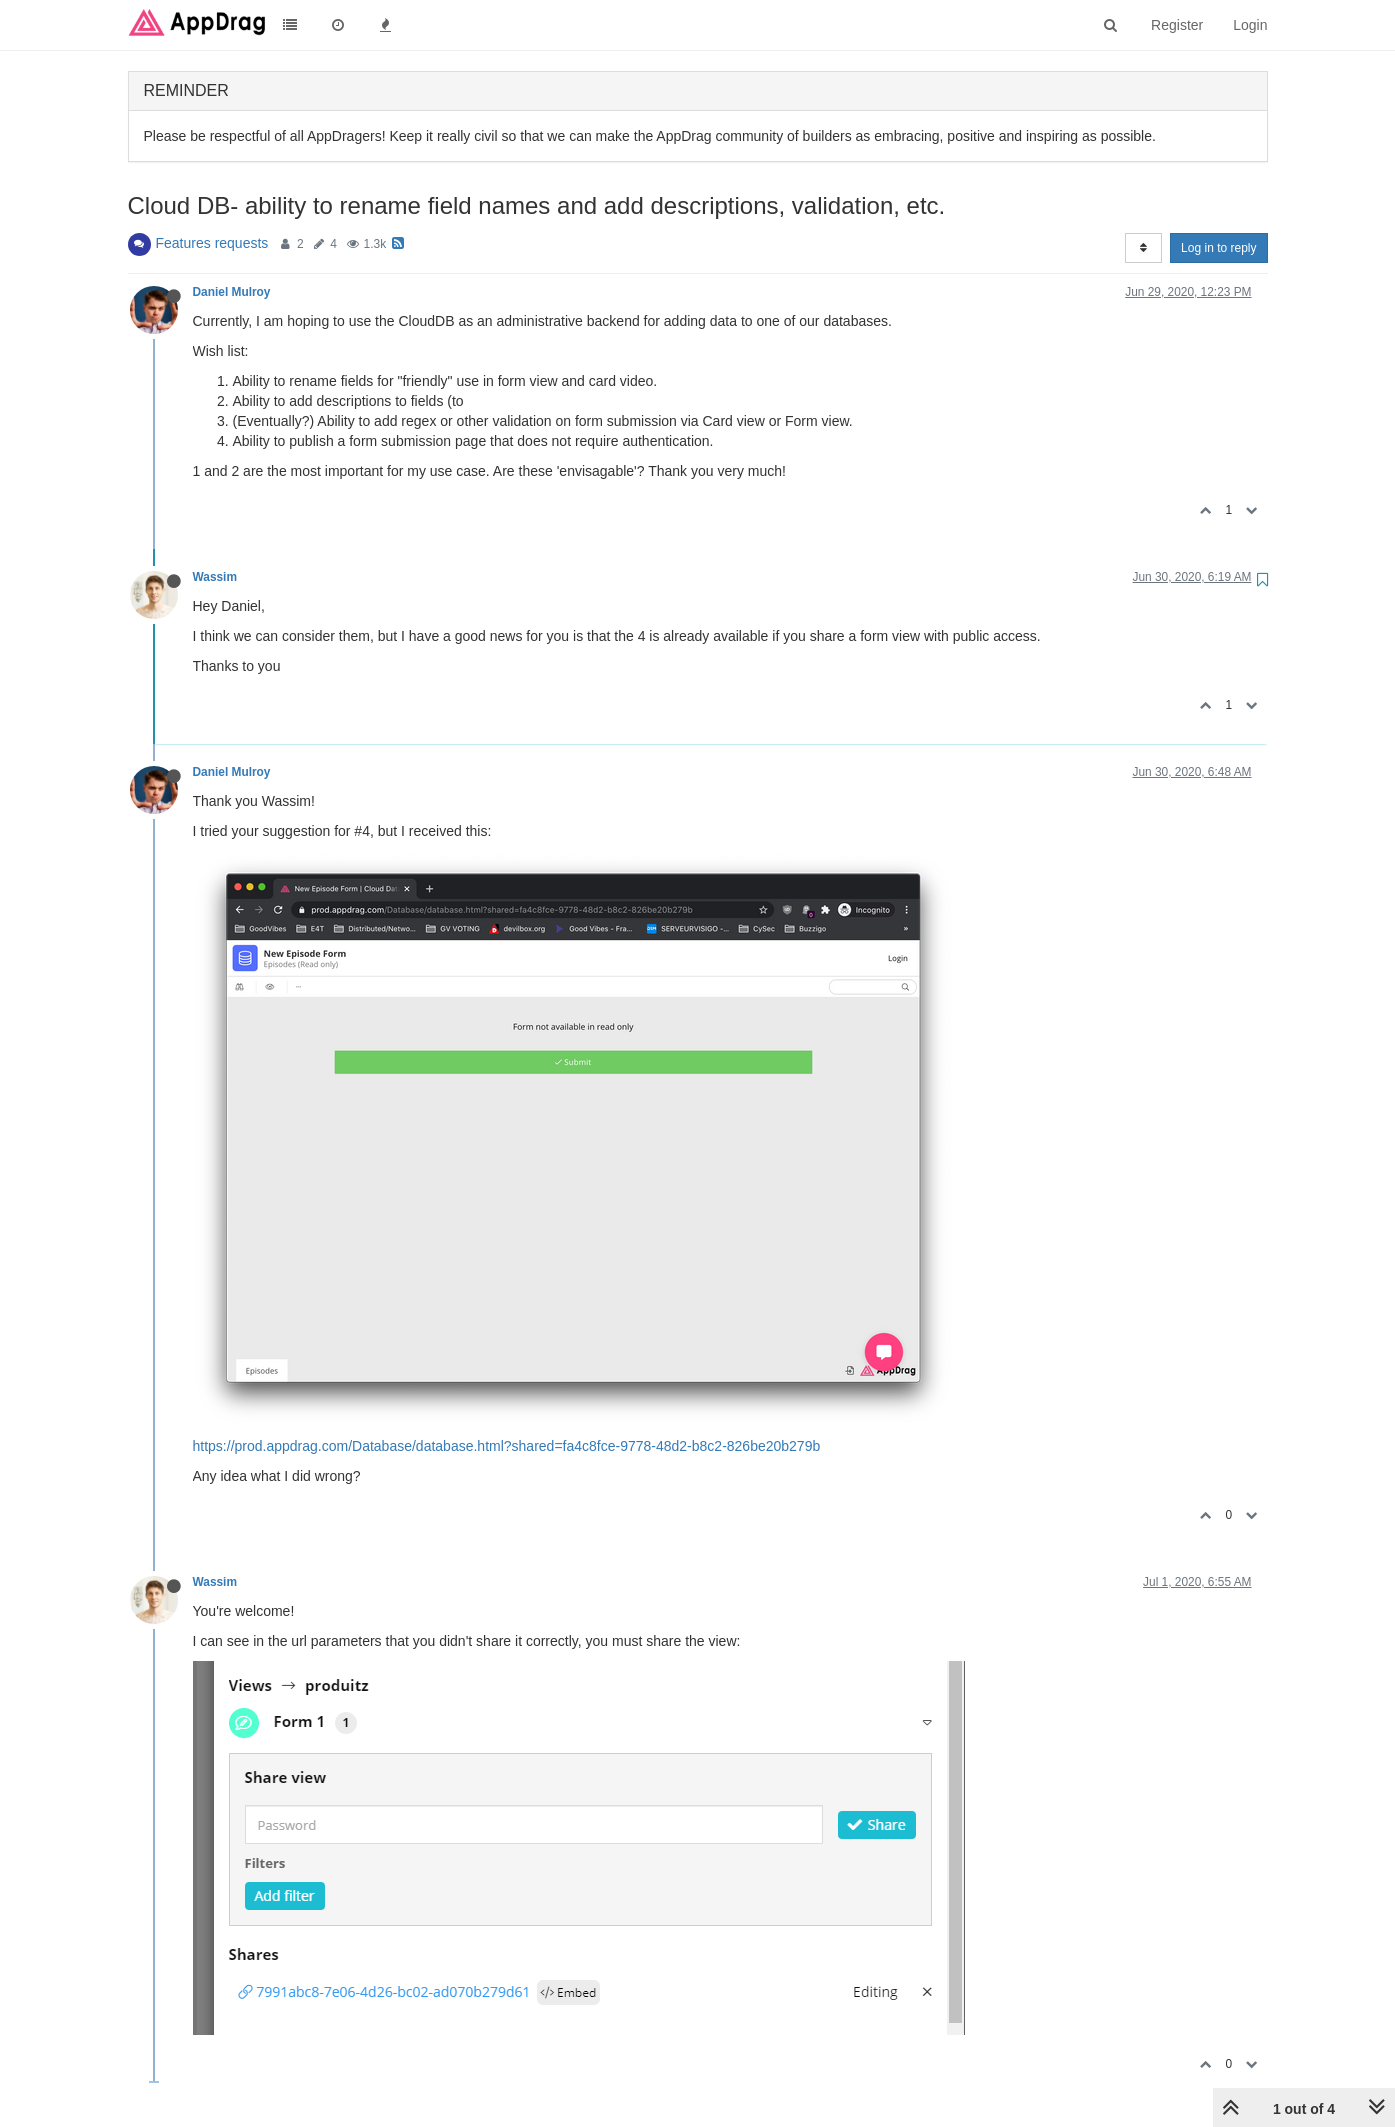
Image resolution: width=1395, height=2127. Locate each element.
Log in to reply (1218, 248)
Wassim (215, 577)
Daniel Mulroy (232, 292)
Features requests (212, 243)
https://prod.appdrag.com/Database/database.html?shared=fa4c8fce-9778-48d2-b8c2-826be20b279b (507, 1446)
